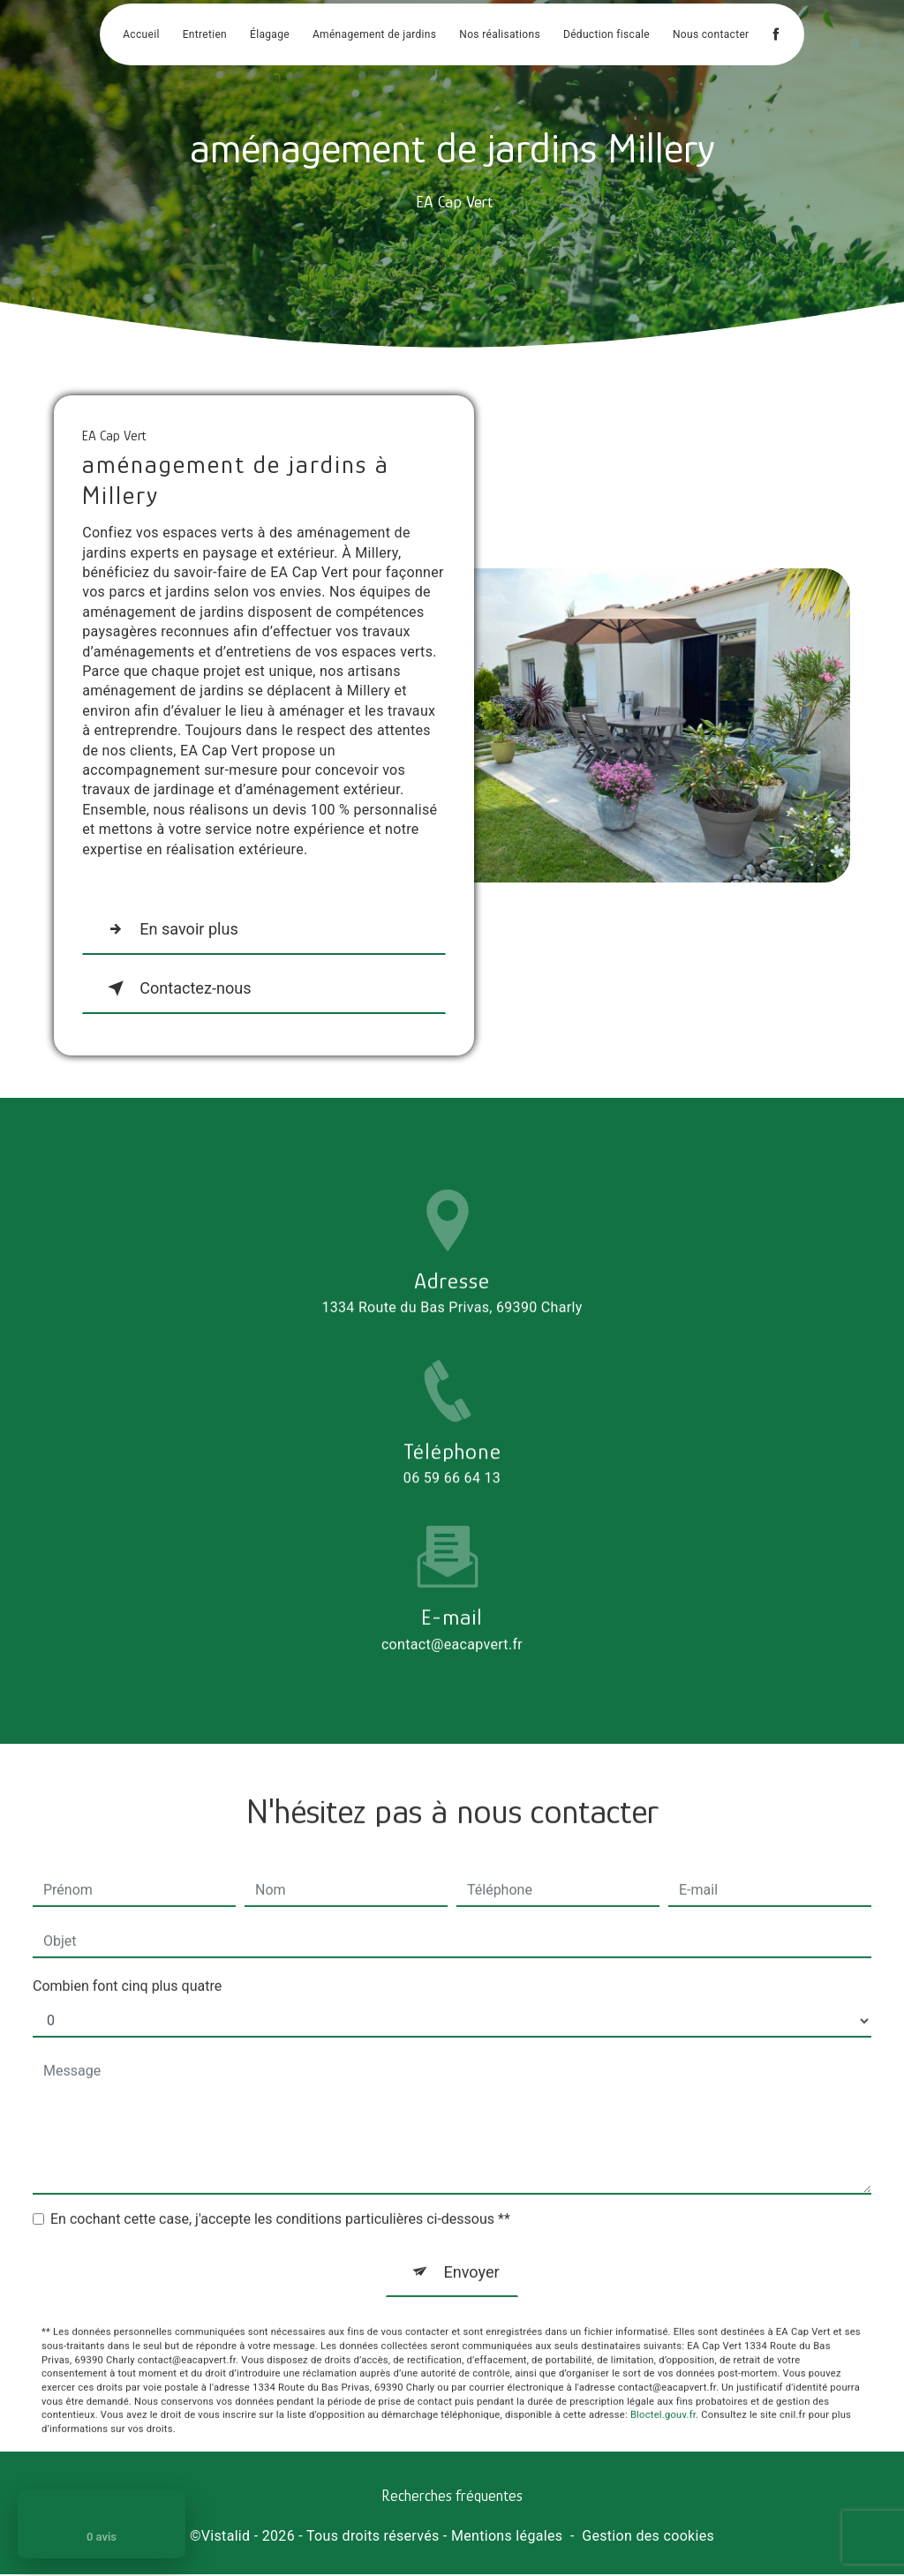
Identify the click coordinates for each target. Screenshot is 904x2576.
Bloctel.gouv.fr (663, 2388)
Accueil (141, 35)
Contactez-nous (179, 988)
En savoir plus (172, 929)
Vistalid (226, 2536)
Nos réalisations (499, 35)
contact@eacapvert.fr (452, 1616)
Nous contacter (711, 35)
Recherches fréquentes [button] (452, 2497)
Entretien (205, 35)
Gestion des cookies (648, 2536)
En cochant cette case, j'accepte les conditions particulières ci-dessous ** (280, 2190)
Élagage (270, 35)
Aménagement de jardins (374, 35)
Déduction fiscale (606, 35)
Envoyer (471, 2244)
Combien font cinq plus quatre (127, 1957)
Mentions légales (506, 2536)
